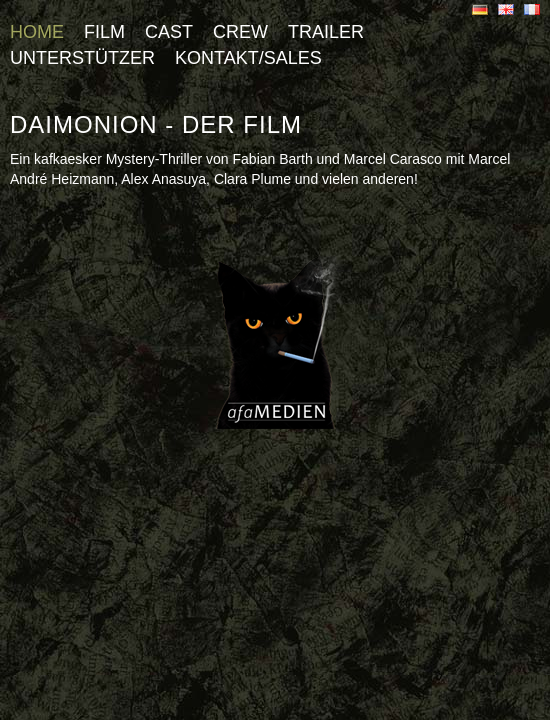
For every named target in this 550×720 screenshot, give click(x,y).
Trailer (326, 32)
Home (37, 32)
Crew (240, 32)
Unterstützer (82, 58)
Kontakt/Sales (248, 58)
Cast (169, 32)
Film (104, 32)
